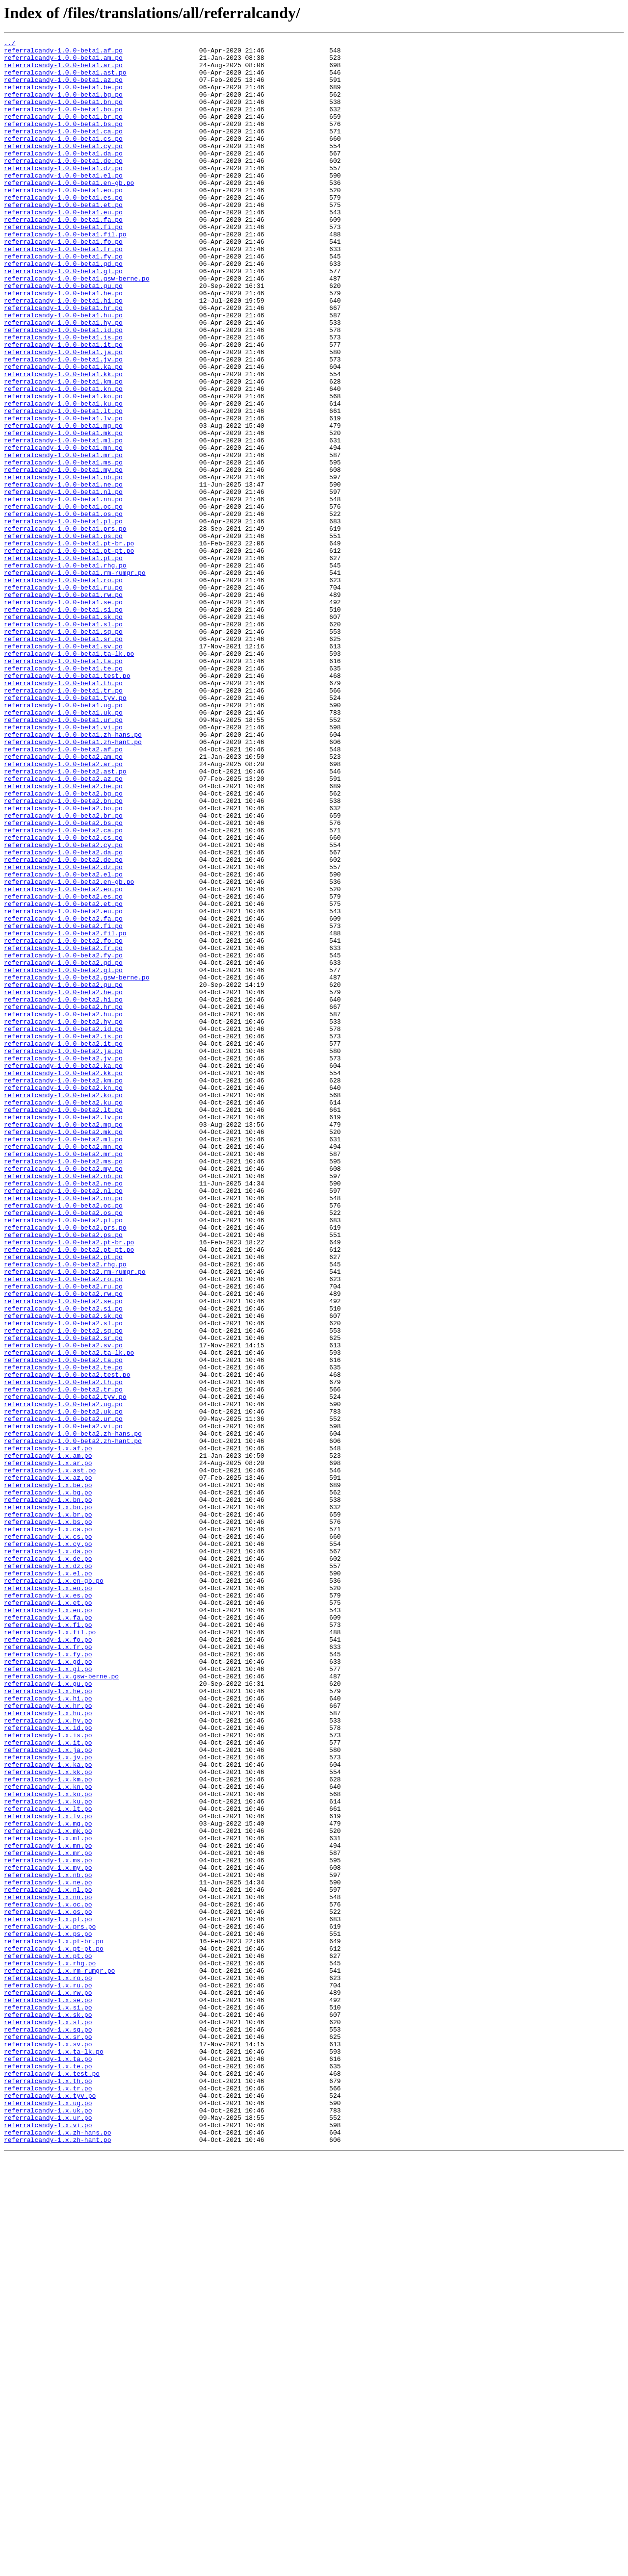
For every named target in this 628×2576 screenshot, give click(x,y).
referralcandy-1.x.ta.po (48, 2463)
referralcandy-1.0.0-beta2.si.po (63, 1562)
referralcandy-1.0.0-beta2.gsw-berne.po (76, 1165)
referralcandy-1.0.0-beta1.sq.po (63, 750)
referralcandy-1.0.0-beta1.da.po (63, 176)
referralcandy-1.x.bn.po (48, 1792)
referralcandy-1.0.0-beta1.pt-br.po (69, 644)
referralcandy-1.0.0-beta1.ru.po (63, 697)
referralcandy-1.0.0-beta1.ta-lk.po (69, 777)
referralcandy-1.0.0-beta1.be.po (63, 97)
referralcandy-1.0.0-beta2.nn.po (63, 1430)
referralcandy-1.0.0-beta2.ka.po (63, 1271)
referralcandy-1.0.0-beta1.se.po (63, 715)
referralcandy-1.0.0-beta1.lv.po (63, 494)
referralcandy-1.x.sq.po (48, 2427)
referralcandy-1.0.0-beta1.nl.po (63, 582)
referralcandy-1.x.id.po (48, 2065)
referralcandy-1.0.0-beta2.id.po (63, 1227)
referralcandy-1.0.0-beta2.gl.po (63, 1156)
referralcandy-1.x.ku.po (48, 2154)
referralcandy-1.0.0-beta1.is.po (63, 397)
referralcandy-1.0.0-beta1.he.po (63, 344)
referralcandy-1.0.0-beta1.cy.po (63, 167)
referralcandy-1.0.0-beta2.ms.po (63, 1386)
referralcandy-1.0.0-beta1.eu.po (63, 247)
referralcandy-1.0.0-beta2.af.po (63, 891)
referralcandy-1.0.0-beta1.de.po (63, 185)
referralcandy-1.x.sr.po (48, 2436)
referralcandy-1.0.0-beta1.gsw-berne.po (76, 326)
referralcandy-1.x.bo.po (48, 1801)
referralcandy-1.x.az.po (48, 1765)
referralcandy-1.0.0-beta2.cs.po (63, 997)
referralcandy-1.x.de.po (48, 1862)
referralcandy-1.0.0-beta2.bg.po (63, 944)
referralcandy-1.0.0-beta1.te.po (63, 794)
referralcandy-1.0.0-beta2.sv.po (63, 1606)
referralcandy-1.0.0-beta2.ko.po (63, 1306)
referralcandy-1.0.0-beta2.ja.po (63, 1253)
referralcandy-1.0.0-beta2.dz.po (63, 1033)
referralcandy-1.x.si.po (48, 2401)
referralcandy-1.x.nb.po (48, 2242)
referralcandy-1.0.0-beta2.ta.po (63, 1624)
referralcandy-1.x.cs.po (48, 1836)
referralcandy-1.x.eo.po (48, 1898)
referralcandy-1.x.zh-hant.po (57, 2560)
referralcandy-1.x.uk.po (48, 2525)
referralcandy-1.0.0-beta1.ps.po (63, 635)
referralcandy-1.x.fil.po (50, 1951)
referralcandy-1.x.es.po (48, 1907)
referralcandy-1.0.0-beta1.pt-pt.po (69, 653)
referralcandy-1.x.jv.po (48, 2101)
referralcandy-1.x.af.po (48, 1730)
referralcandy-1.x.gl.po (48, 1995)
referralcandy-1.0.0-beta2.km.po (63, 1289)
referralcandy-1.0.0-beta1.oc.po (63, 600)
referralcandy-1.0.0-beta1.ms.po (63, 547)
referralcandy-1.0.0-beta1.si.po (63, 724)
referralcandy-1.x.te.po (48, 2472)
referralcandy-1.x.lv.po (48, 2171)
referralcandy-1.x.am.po (48, 1739)
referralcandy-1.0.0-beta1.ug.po (63, 838)
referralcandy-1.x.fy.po (48, 1977)
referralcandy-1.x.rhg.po (50, 2348)
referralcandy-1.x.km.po (48, 2127)
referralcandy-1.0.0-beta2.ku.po (63, 1315)
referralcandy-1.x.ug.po (48, 2516)
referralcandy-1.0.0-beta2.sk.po (63, 1571)
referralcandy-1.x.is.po (48, 2074)
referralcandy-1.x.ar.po (48, 1748)
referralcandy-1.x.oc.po (48, 2277)
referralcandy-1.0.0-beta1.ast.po (65, 79)
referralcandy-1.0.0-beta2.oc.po (63, 1439)
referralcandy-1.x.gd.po (48, 1986)
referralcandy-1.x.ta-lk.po (54, 2454)
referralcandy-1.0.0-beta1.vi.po (63, 865)
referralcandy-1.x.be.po (48, 1774)
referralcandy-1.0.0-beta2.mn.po (63, 1368)
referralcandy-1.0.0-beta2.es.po (63, 1068)
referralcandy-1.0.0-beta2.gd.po (63, 1147)
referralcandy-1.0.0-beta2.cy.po (63, 1006)
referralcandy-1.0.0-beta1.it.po (63, 406)
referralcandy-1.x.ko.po (48, 2145)
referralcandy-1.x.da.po (48, 1854)
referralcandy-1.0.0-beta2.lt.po (63, 1324)
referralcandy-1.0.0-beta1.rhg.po (65, 671)
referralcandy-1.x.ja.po (48, 2092)
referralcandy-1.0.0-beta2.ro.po (63, 1527)
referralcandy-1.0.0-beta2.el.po (63, 1041)
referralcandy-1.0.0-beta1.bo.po (63, 123)
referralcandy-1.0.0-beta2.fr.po (63, 1130)
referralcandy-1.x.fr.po (48, 1968)
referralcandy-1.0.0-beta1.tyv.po (65, 829)
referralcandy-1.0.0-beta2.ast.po (65, 918)
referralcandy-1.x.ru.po (48, 2374)
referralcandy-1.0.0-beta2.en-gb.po (69, 1050)
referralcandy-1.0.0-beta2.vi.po (63, 1704)
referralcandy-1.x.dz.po (48, 1871)
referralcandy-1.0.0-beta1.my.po (63, 556)
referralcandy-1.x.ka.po (48, 2110)
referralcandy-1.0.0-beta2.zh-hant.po (73, 1721)
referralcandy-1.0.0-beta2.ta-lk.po (69, 1615)
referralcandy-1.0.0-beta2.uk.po (63, 1686)
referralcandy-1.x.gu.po (48, 2013)
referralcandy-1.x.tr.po (48, 2498)
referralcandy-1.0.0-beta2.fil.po (65, 1112)
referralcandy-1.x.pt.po (48, 2339)
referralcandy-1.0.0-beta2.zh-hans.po (73, 1712)
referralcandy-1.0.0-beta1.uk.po (63, 847)
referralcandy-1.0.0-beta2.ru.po (63, 1536)
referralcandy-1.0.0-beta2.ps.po (63, 1474)
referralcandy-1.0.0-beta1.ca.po (63, 150)
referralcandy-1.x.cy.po (48, 1845)
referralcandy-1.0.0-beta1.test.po (67, 803)
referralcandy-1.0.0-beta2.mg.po (63, 1342)
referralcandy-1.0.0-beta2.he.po (63, 1183)
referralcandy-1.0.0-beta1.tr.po (63, 821)
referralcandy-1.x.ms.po (48, 2224)
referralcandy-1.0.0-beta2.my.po (63, 1395)
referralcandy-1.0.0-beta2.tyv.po (65, 1668)
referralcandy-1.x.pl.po (48, 2295)
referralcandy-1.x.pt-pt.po (54, 2330)
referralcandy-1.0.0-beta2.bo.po (63, 962)
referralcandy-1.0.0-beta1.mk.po (63, 512)
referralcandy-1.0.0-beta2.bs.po (63, 980)
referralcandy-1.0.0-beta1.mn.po (63, 529)
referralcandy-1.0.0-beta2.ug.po (63, 1677)
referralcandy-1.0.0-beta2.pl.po (63, 1456)
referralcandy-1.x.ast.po (50, 1756)
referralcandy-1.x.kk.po (48, 2118)
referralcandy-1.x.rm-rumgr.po (59, 2357)
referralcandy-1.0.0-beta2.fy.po (63, 1138)
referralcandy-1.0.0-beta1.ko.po (63, 468)
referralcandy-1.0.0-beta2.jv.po (63, 1262)
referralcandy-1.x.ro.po (48, 2366)
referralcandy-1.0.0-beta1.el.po (63, 203)
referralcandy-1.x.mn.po (48, 2207)
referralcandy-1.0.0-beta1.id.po (63, 388)
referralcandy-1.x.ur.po (48, 2533)
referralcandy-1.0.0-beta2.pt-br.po (69, 1483)
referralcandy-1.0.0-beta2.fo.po (63, 1121)
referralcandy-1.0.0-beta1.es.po (63, 229)
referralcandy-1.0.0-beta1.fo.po (63, 282)
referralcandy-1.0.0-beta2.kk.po (63, 1280)
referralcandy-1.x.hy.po (48, 2057)
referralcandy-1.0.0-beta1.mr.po (63, 538)
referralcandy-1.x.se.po (48, 2392)
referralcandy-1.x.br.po (48, 1809)
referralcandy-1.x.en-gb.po (54, 1889)
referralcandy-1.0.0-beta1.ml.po (63, 520)
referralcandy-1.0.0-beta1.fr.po (63, 291)
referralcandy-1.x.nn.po (48, 2269)
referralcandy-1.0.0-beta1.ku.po (63, 476)
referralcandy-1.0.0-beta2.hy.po (63, 1218)
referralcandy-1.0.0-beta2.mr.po (63, 1377)
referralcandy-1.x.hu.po (48, 2048)
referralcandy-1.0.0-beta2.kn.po (63, 1297)
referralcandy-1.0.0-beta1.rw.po (63, 706)
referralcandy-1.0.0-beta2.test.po (67, 1642)
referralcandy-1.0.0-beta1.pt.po (63, 662)
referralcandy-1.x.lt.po (48, 2163)
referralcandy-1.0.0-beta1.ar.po (63, 70)
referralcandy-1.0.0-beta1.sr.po (63, 759)
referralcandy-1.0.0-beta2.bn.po (63, 953)
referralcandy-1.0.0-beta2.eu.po (63, 1086)
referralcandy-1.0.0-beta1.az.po (63, 88)
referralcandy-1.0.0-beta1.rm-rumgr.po (75, 679)
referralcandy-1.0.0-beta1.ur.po (63, 856)
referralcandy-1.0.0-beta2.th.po (63, 1651)
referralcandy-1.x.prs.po (50, 2304)
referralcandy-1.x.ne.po (48, 2251)
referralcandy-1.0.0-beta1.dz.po (63, 194)
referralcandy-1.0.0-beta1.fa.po (63, 256)
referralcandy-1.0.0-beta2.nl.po (63, 1421)
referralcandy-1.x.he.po (48, 2021)
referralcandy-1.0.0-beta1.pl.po (63, 618)
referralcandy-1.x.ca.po (48, 1827)
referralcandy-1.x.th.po (48, 2489)
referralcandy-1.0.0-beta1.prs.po (65, 626)
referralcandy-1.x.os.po (48, 2286)
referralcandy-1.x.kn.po (48, 2136)
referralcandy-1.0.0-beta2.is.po (63, 1236)
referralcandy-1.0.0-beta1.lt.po (63, 485)
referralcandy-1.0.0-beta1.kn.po (63, 459)
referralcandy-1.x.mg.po (48, 2180)
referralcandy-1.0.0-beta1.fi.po (63, 264)
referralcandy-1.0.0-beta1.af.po (63, 53)
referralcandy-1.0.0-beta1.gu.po (63, 335)
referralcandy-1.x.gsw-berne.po (61, 2004)
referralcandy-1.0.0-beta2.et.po (63, 1077)
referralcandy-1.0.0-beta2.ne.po (63, 1412)
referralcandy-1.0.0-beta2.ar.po (63, 909)
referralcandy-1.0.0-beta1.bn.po (63, 114)
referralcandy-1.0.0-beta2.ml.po (63, 1359)
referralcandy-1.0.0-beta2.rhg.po (65, 1509)
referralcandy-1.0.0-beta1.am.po (63, 61)
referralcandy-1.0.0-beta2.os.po (63, 1447)
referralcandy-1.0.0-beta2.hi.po (63, 1191)
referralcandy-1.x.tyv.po (50, 2507)
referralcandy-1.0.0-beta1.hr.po (63, 362)
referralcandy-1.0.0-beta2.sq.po (63, 1589)
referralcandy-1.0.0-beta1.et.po (63, 238)
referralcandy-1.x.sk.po (48, 2410)
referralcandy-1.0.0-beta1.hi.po (63, 353)
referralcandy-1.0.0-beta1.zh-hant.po (73, 882)
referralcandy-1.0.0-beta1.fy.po (63, 300)
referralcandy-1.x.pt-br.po (54, 2322)
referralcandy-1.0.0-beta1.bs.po (63, 141)
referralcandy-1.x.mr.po (48, 2216)
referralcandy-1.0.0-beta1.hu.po (63, 370)
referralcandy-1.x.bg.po (48, 1783)
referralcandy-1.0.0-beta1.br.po (63, 132)
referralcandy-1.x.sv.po (48, 2445)
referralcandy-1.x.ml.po (48, 2198)
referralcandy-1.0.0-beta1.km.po (63, 450)
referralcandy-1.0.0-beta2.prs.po (65, 1465)
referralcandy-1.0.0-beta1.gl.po (63, 317)
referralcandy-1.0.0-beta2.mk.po (63, 1350)
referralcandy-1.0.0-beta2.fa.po (63, 1094)
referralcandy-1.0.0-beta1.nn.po (63, 591)
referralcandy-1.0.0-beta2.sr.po (63, 1598)
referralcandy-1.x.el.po (48, 1880)
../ (9, 44)
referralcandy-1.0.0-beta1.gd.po (63, 309)
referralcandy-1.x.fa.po (48, 1933)
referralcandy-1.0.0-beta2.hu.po (63, 1209)
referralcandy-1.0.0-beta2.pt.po (63, 1500)
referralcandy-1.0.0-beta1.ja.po (63, 415)
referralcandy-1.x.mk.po (48, 2189)
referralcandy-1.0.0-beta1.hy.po (63, 379)
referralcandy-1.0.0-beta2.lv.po (63, 1333)
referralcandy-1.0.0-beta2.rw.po (63, 1545)
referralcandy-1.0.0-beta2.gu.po (63, 1174)
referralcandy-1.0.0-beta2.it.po (63, 1244)
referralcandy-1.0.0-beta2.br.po (63, 971)
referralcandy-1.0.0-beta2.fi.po (63, 1103)
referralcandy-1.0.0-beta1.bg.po (63, 106)
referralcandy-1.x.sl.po (48, 2419)
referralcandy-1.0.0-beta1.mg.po (63, 503)
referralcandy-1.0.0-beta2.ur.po (63, 1695)
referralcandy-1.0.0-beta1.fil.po (65, 273)
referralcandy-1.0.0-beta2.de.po (63, 1024)
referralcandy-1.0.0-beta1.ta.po (63, 785)
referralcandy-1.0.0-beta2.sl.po (63, 1580)
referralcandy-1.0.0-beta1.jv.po (63, 423)
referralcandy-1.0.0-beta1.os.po (63, 609)
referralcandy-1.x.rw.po (48, 2383)
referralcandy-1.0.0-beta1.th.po (63, 812)
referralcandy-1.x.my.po (48, 2233)
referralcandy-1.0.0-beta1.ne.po (63, 573)
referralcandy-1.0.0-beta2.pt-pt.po (69, 1492)
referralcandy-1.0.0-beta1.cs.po (63, 159)
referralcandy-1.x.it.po (48, 2083)
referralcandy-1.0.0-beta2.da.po (63, 1015)
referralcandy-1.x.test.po (52, 2480)
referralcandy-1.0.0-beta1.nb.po (63, 565)
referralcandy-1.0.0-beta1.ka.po (63, 432)
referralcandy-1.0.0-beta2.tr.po (63, 1659)
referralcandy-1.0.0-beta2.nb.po (63, 1403)
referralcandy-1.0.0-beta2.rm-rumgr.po (75, 1518)
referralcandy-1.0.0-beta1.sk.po (63, 732)
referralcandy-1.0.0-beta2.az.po (63, 927)
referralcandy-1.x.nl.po (48, 2260)
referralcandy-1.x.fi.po (48, 1942)
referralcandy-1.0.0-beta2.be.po (63, 935)
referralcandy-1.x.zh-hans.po (57, 2551)
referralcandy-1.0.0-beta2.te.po (63, 1633)
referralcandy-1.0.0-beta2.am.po (63, 900)
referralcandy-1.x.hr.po (48, 2039)
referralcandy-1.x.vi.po (48, 2542)
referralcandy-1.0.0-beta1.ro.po (63, 688)
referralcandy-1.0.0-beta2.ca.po (63, 988)
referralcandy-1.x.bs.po (48, 1818)
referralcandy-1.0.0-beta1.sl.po (63, 741)
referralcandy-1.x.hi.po (48, 2030)
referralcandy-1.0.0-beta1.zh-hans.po (73, 874)
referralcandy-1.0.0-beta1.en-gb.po (69, 211)
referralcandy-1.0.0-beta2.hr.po (63, 1200)
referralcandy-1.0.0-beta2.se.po (63, 1553)
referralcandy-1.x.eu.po (48, 1924)
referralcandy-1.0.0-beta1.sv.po (63, 768)
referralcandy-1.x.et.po (48, 1915)
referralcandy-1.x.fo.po (48, 1960)
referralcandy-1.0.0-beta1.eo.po (63, 220)
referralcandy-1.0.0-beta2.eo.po (63, 1059)
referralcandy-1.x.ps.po (48, 2313)
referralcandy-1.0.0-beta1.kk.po (63, 441)
